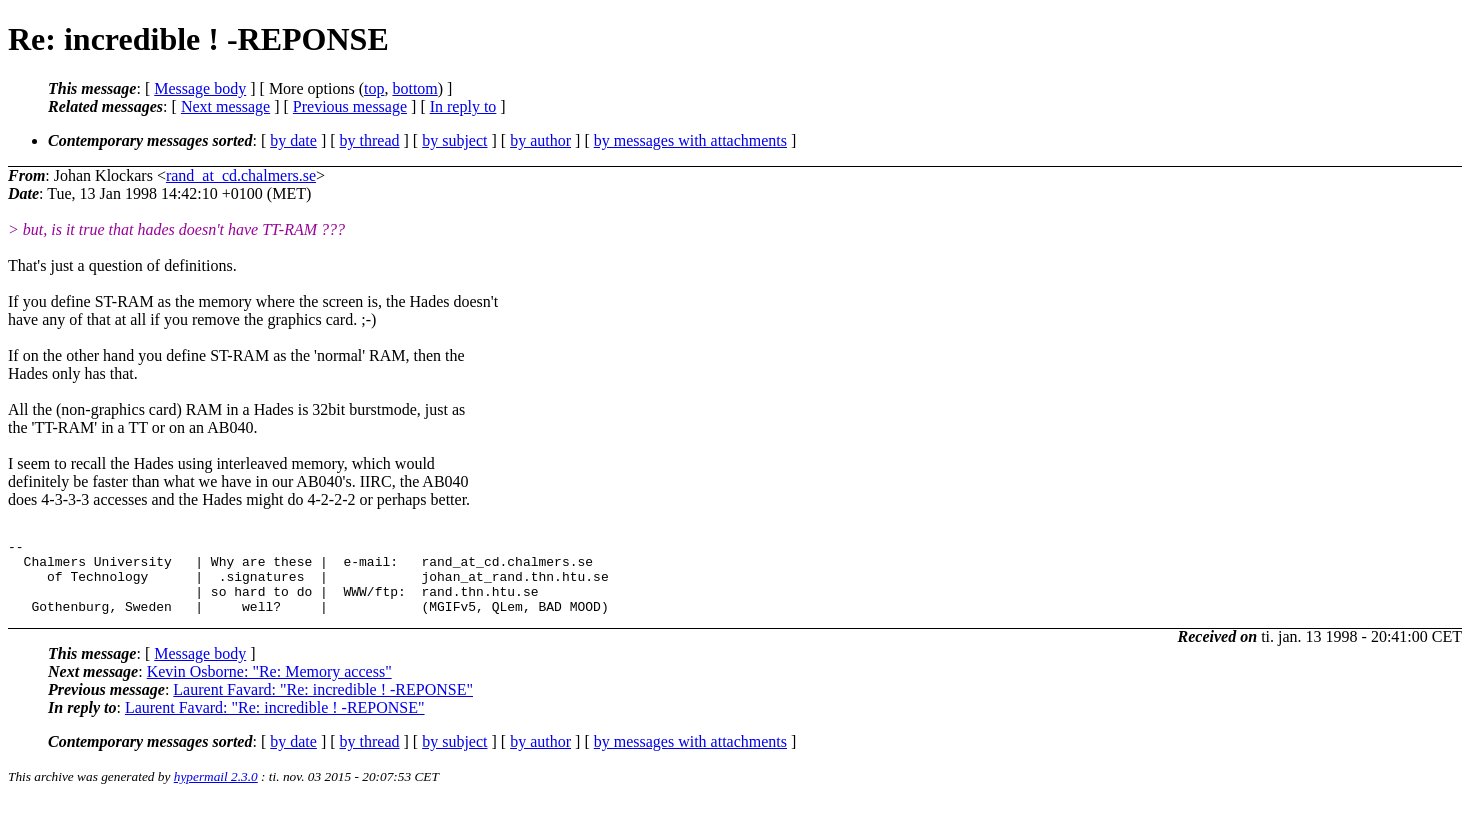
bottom (414, 88)
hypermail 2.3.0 (216, 791)
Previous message (350, 106)
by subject (454, 140)
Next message (225, 106)
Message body (200, 88)
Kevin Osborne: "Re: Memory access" (269, 686)
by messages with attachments (690, 140)
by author (540, 140)
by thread (370, 140)
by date (293, 140)
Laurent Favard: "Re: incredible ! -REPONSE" (323, 704)
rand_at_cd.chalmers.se (241, 175)
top (374, 88)
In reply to (463, 106)
